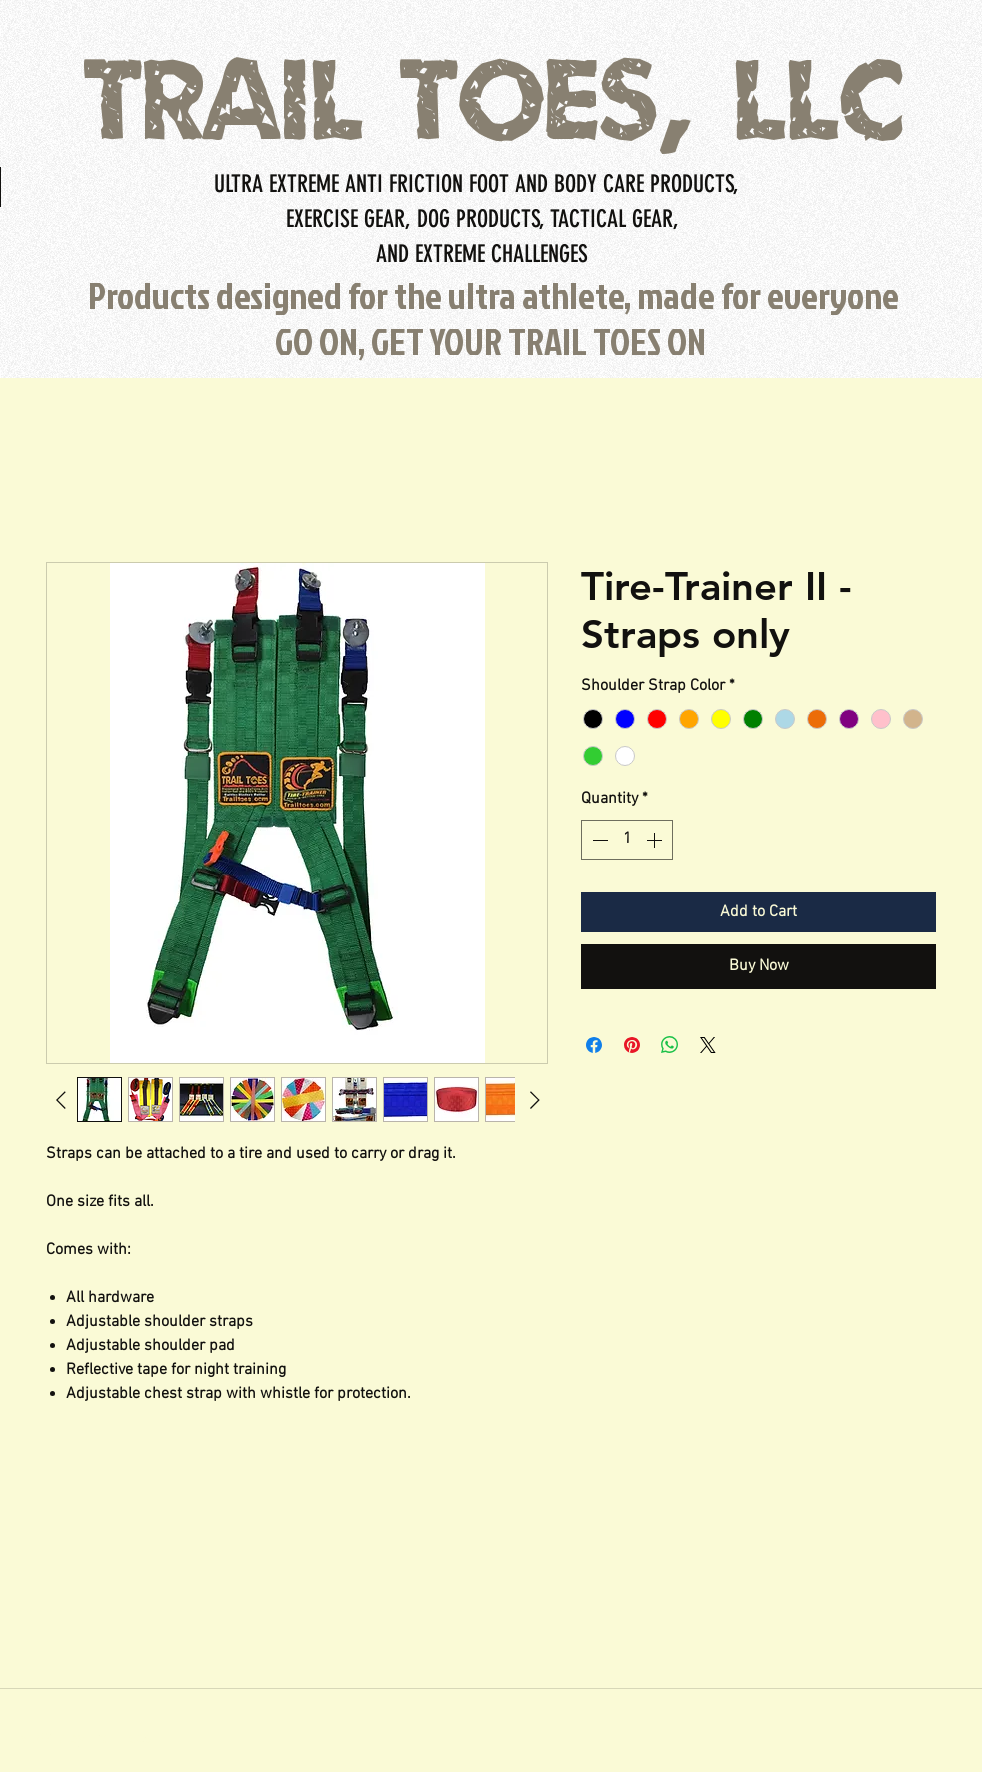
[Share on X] (708, 1045)
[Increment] (656, 840)
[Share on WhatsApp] (670, 1045)
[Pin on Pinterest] (632, 1045)
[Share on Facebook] (594, 1045)
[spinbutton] (627, 840)
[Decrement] (598, 840)
